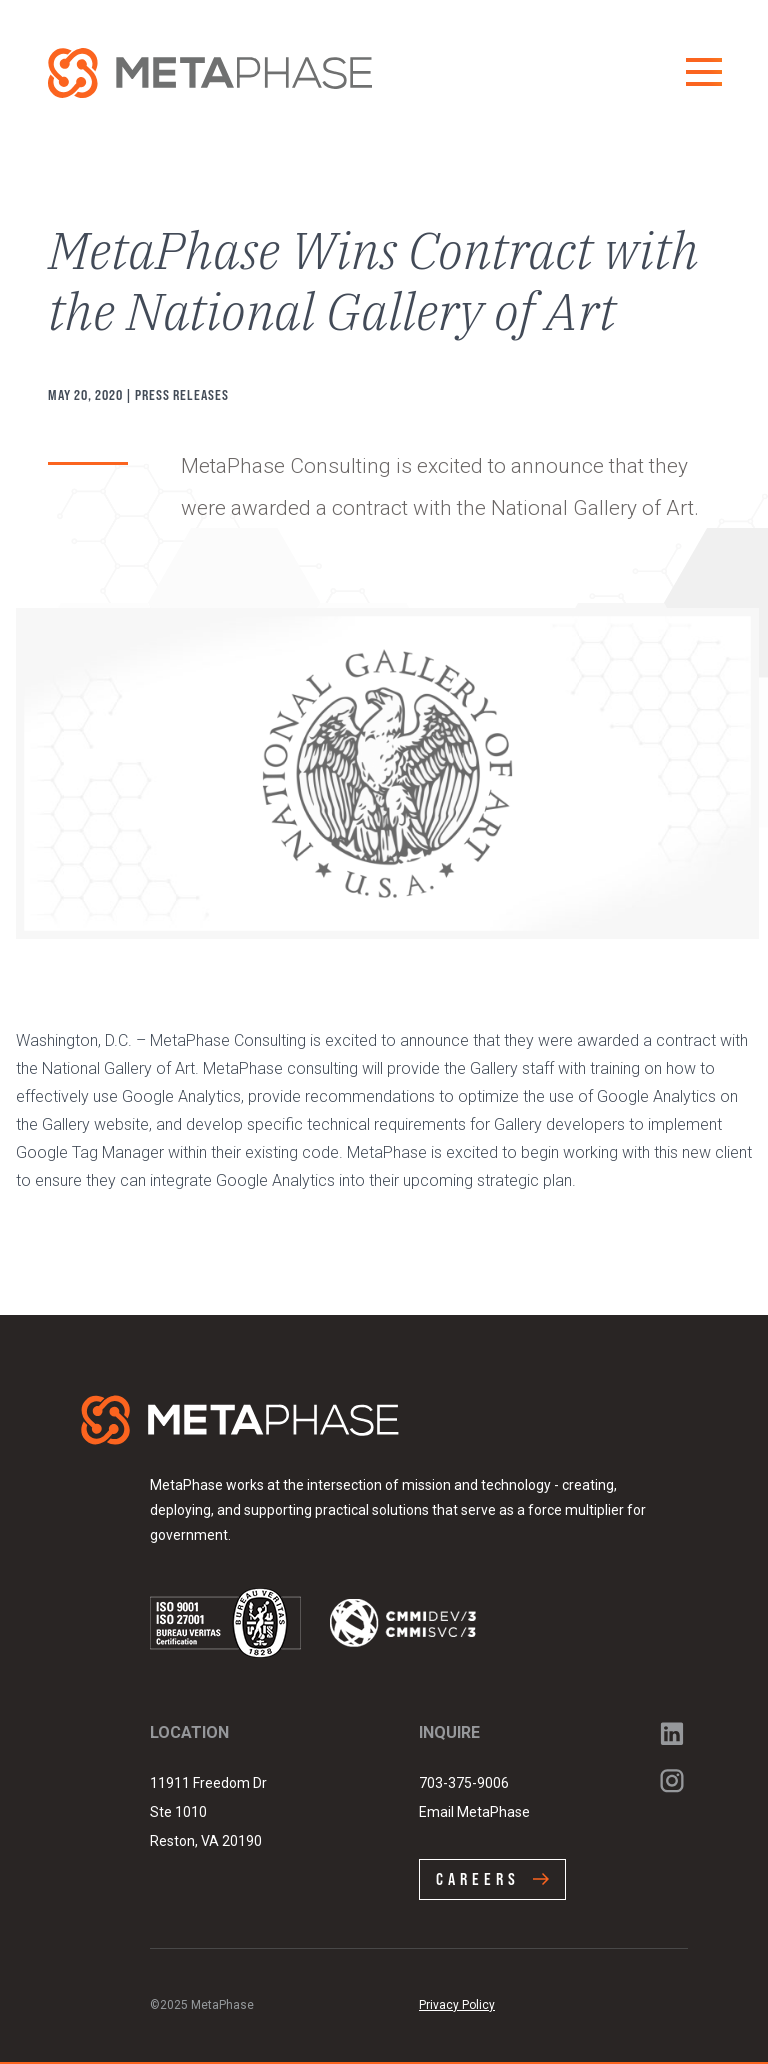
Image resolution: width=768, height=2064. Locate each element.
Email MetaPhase (474, 1812)
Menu (711, 62)
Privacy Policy (457, 2005)
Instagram (672, 1781)
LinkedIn (672, 1734)
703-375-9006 (464, 1783)
